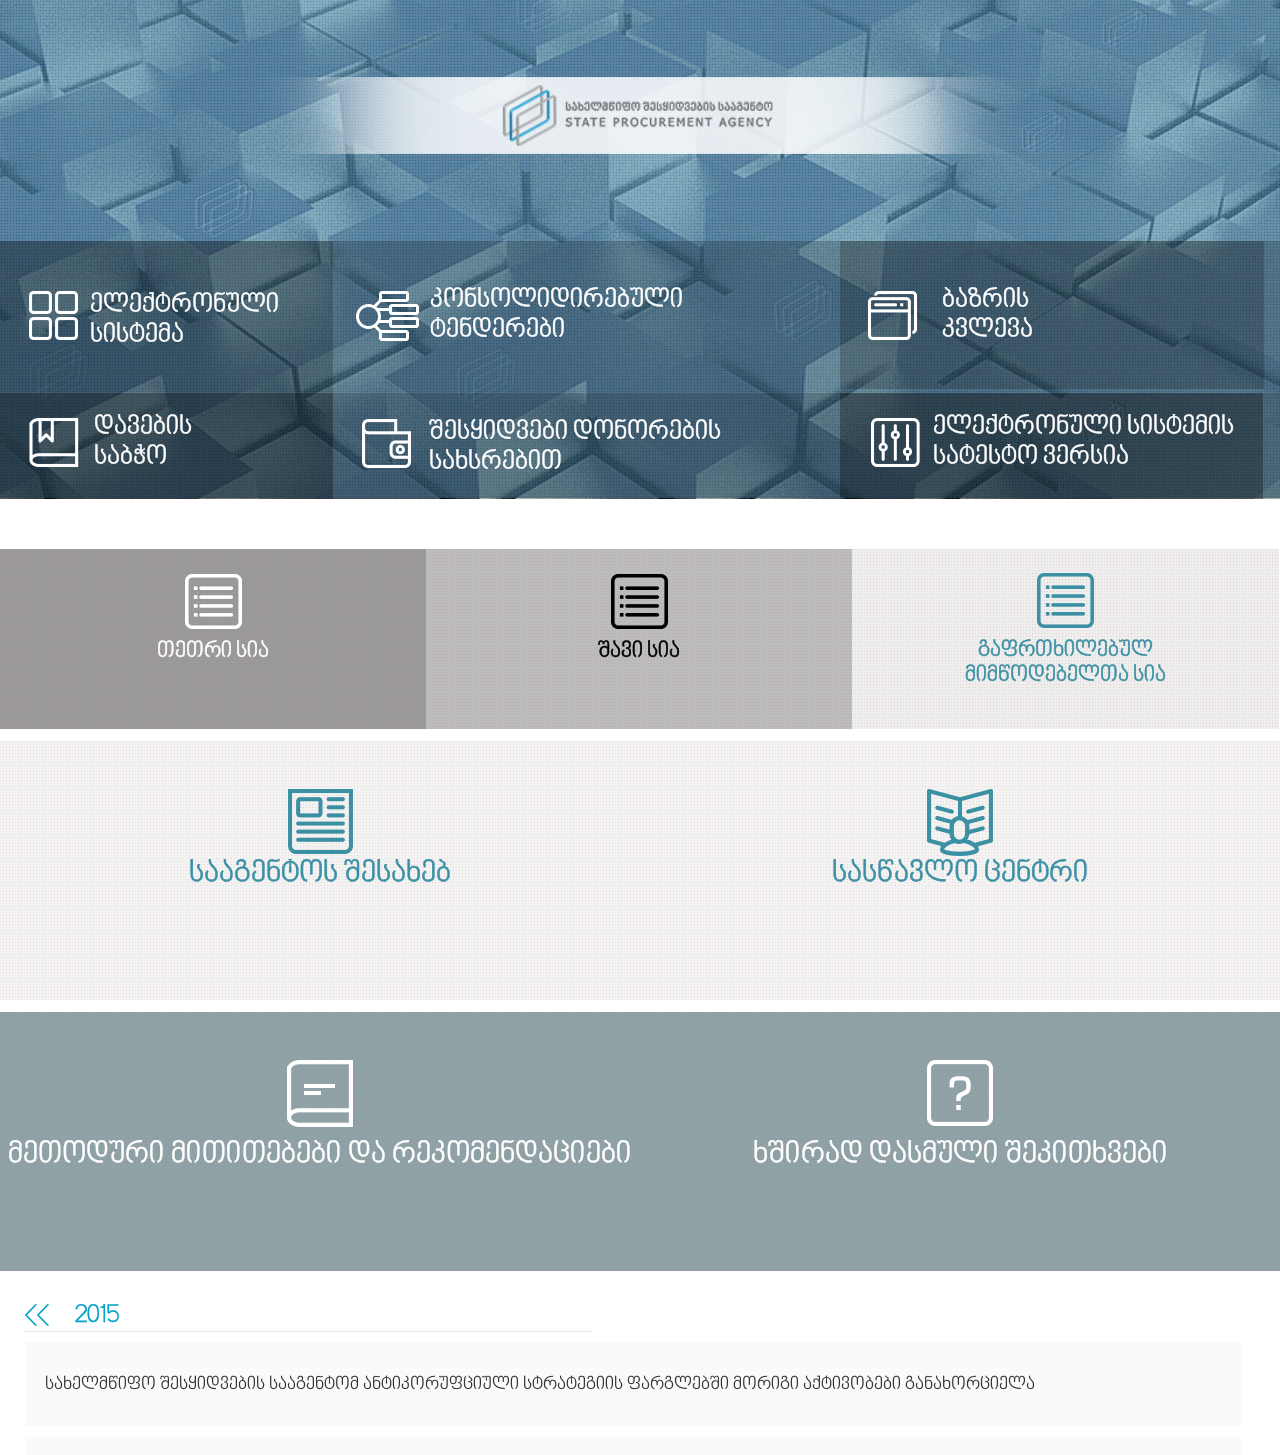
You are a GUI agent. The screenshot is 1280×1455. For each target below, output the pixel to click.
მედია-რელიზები (43, 1315)
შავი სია (628, 651)
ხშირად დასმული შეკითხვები (965, 1155)
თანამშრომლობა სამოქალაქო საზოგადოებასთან (31, 1315)
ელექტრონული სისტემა (184, 320)
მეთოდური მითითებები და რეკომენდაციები (314, 1155)
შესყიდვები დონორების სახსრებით (575, 447)
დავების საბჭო (143, 442)
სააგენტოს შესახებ (314, 874)
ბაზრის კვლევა (987, 315)
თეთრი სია (209, 651)
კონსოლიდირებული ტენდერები (556, 315)
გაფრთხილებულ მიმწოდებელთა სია (1047, 663)
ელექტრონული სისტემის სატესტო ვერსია (1083, 442)
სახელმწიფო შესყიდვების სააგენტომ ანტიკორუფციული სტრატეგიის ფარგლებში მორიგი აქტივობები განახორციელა (540, 1384)
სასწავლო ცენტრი (965, 874)
